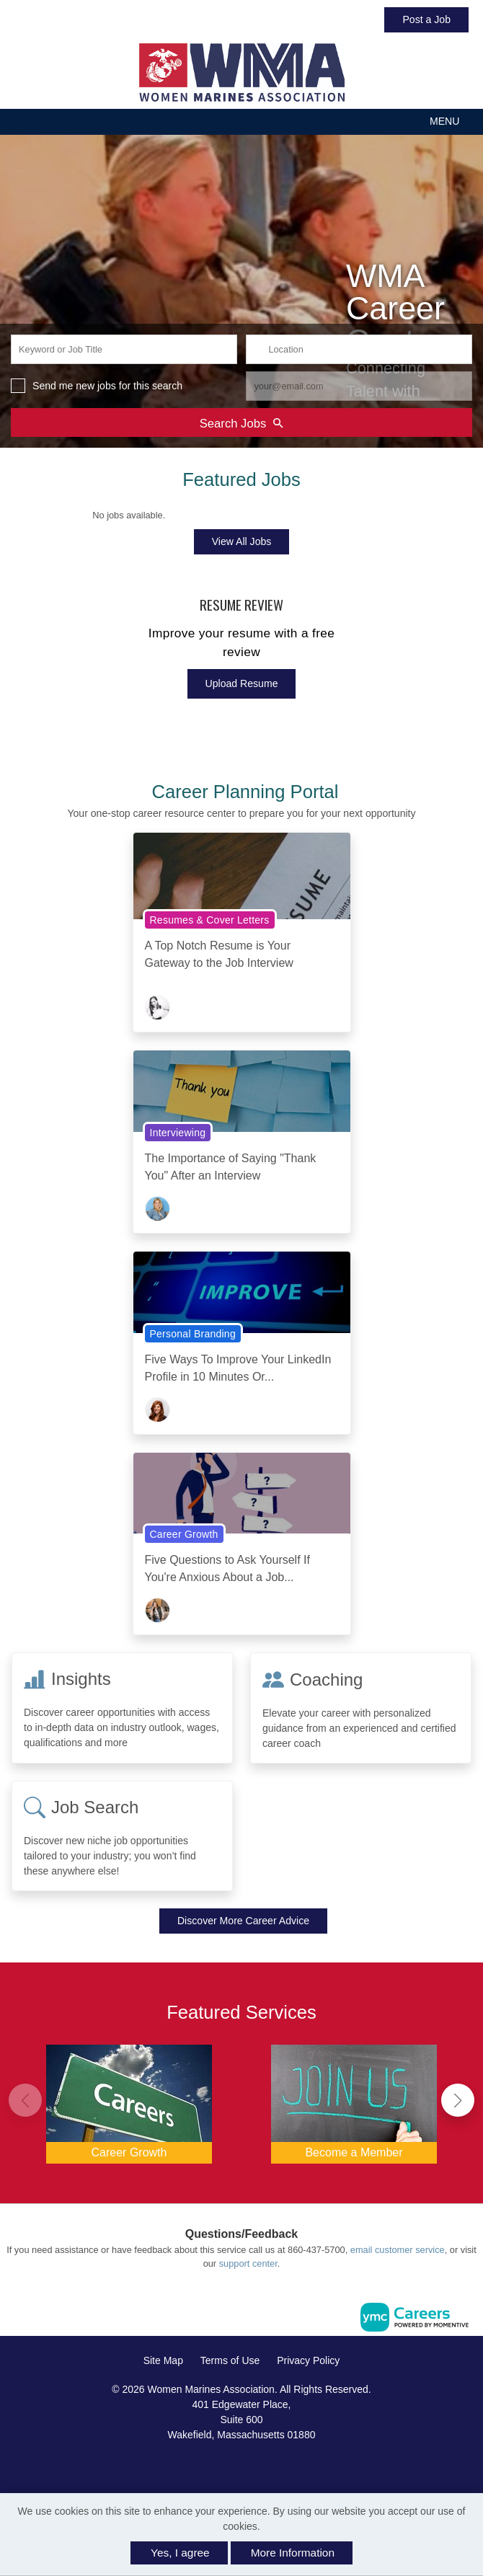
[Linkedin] (241, 2465)
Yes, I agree (180, 2552)
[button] (241, 121)
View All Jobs (242, 541)
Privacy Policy (308, 2360)
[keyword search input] (124, 349)
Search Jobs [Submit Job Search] (241, 423)
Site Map (163, 2360)
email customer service (397, 2249)
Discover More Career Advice (243, 1920)
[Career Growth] (129, 2100)
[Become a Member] (354, 2100)
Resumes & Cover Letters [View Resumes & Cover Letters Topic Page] (210, 920)
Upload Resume (241, 683)
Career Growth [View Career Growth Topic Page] (184, 1534)
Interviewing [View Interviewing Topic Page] (178, 1132)
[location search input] (359, 349)
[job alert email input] (359, 386)
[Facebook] (226, 2465)
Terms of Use (230, 2360)
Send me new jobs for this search (107, 385)
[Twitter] (257, 2465)
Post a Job (426, 19)
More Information (292, 2552)
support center (248, 2263)
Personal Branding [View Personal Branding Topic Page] (193, 1334)
